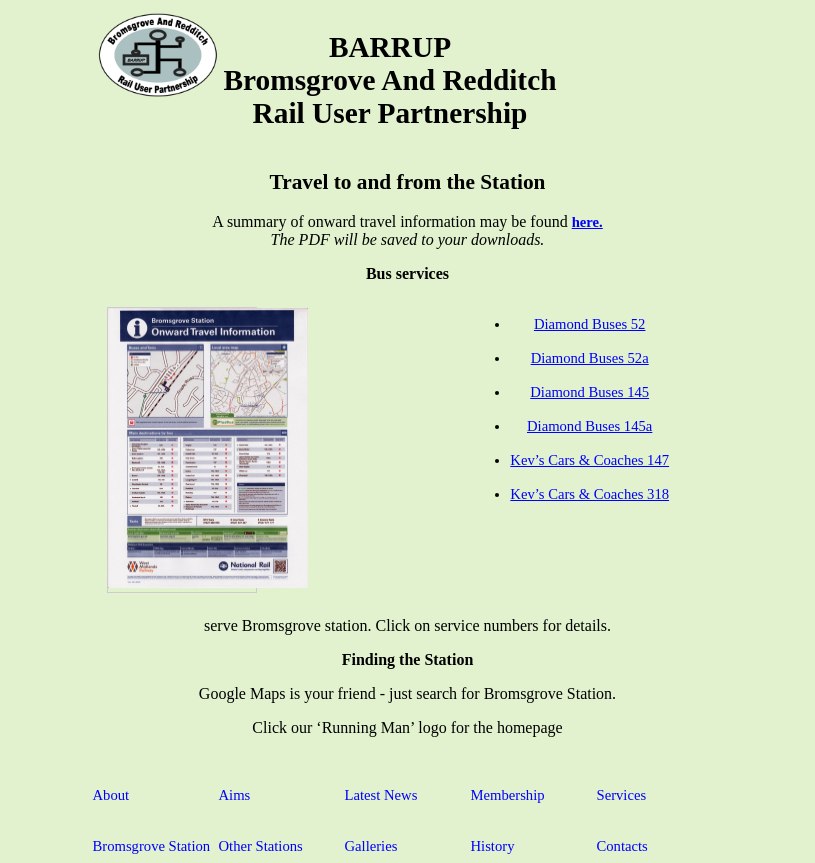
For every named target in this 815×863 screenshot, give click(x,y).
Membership (508, 795)
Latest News (381, 795)
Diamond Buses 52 (590, 324)
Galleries (371, 846)
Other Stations (261, 846)
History (493, 846)
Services (622, 795)
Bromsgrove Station (152, 846)
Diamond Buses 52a (590, 358)
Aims (235, 795)
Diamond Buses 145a (589, 426)
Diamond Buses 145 (589, 392)
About (111, 795)
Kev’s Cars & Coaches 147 (589, 460)
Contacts (622, 846)
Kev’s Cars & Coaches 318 (589, 494)
